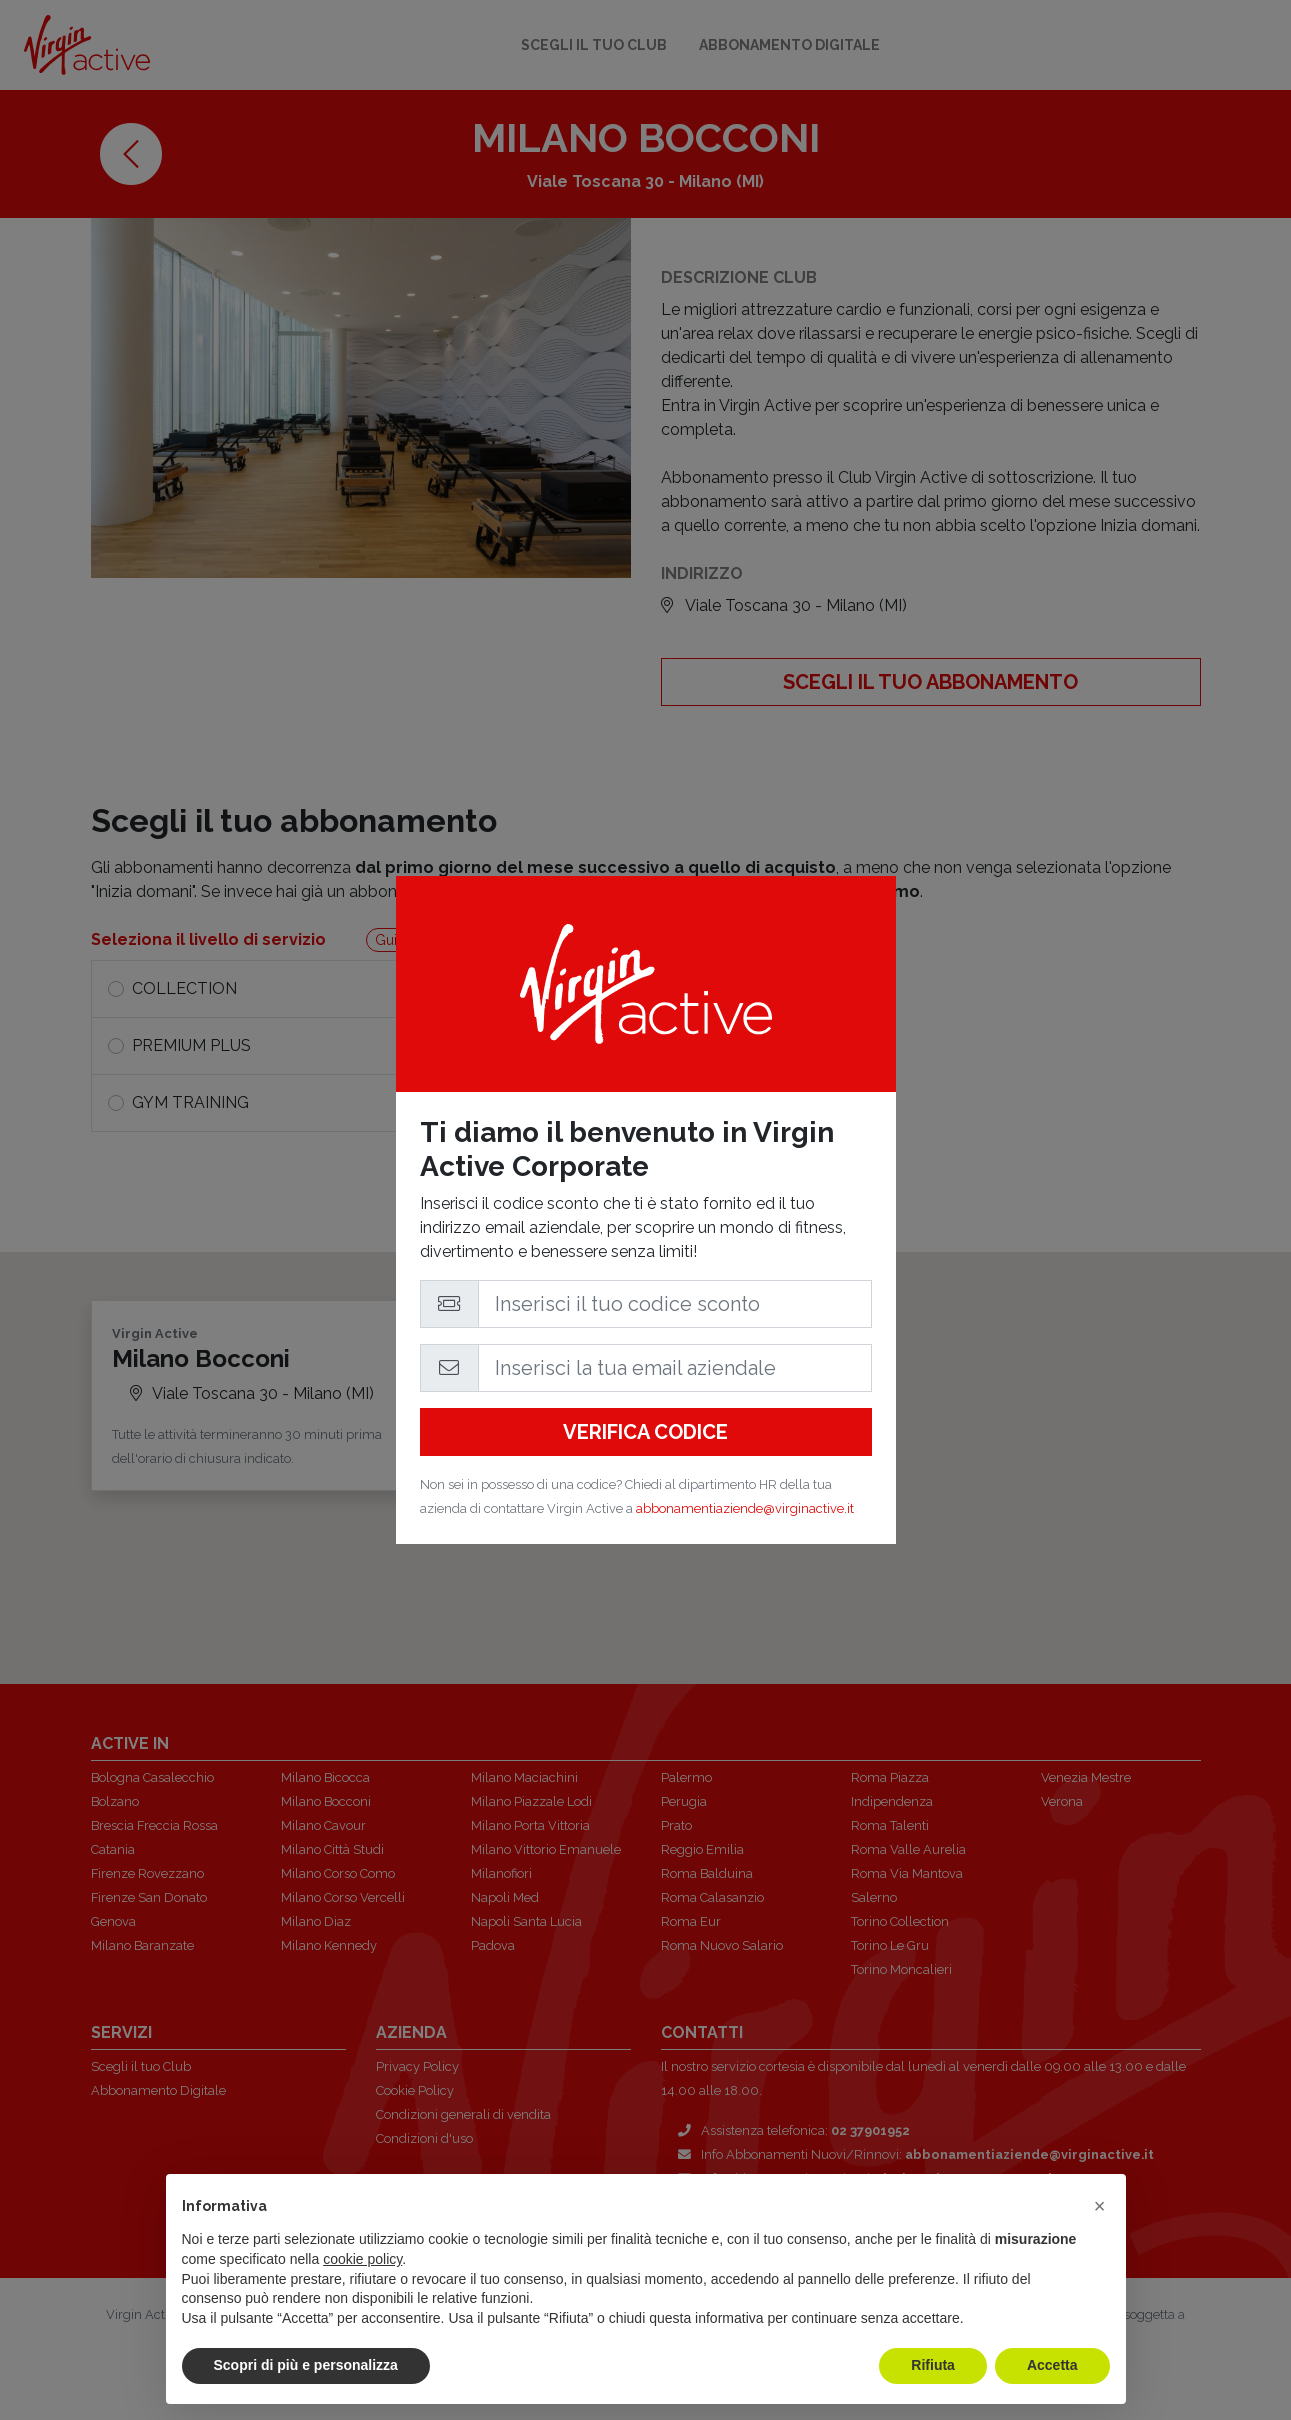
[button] (1100, 2206)
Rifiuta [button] (933, 2365)
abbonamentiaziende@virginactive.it (745, 1508)
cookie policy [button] (362, 2259)
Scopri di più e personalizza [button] (306, 2365)
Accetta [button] (1052, 2365)
